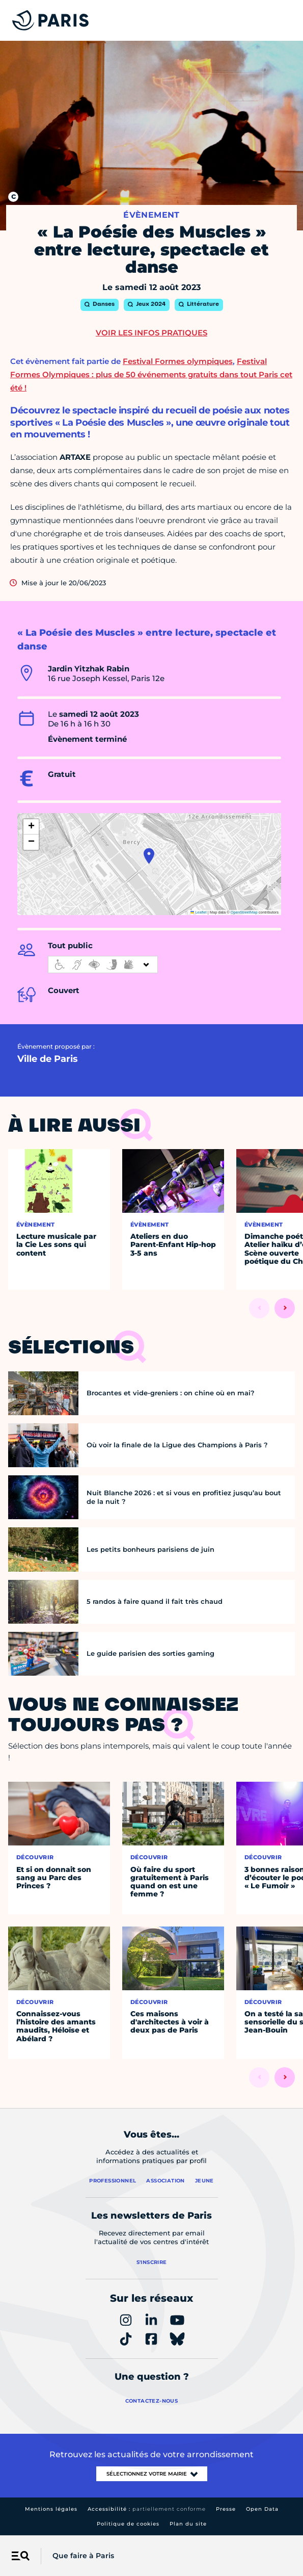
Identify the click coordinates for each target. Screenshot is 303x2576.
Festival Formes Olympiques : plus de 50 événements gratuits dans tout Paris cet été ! (151, 374)
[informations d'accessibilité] (103, 964)
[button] (149, 856)
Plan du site (188, 2523)
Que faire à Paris (83, 2555)
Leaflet (198, 912)
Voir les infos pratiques (151, 332)
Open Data (262, 2509)
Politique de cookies (128, 2523)
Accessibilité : (147, 2509)
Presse (226, 2509)
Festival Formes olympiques (178, 361)
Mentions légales (51, 2509)
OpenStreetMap (244, 912)
